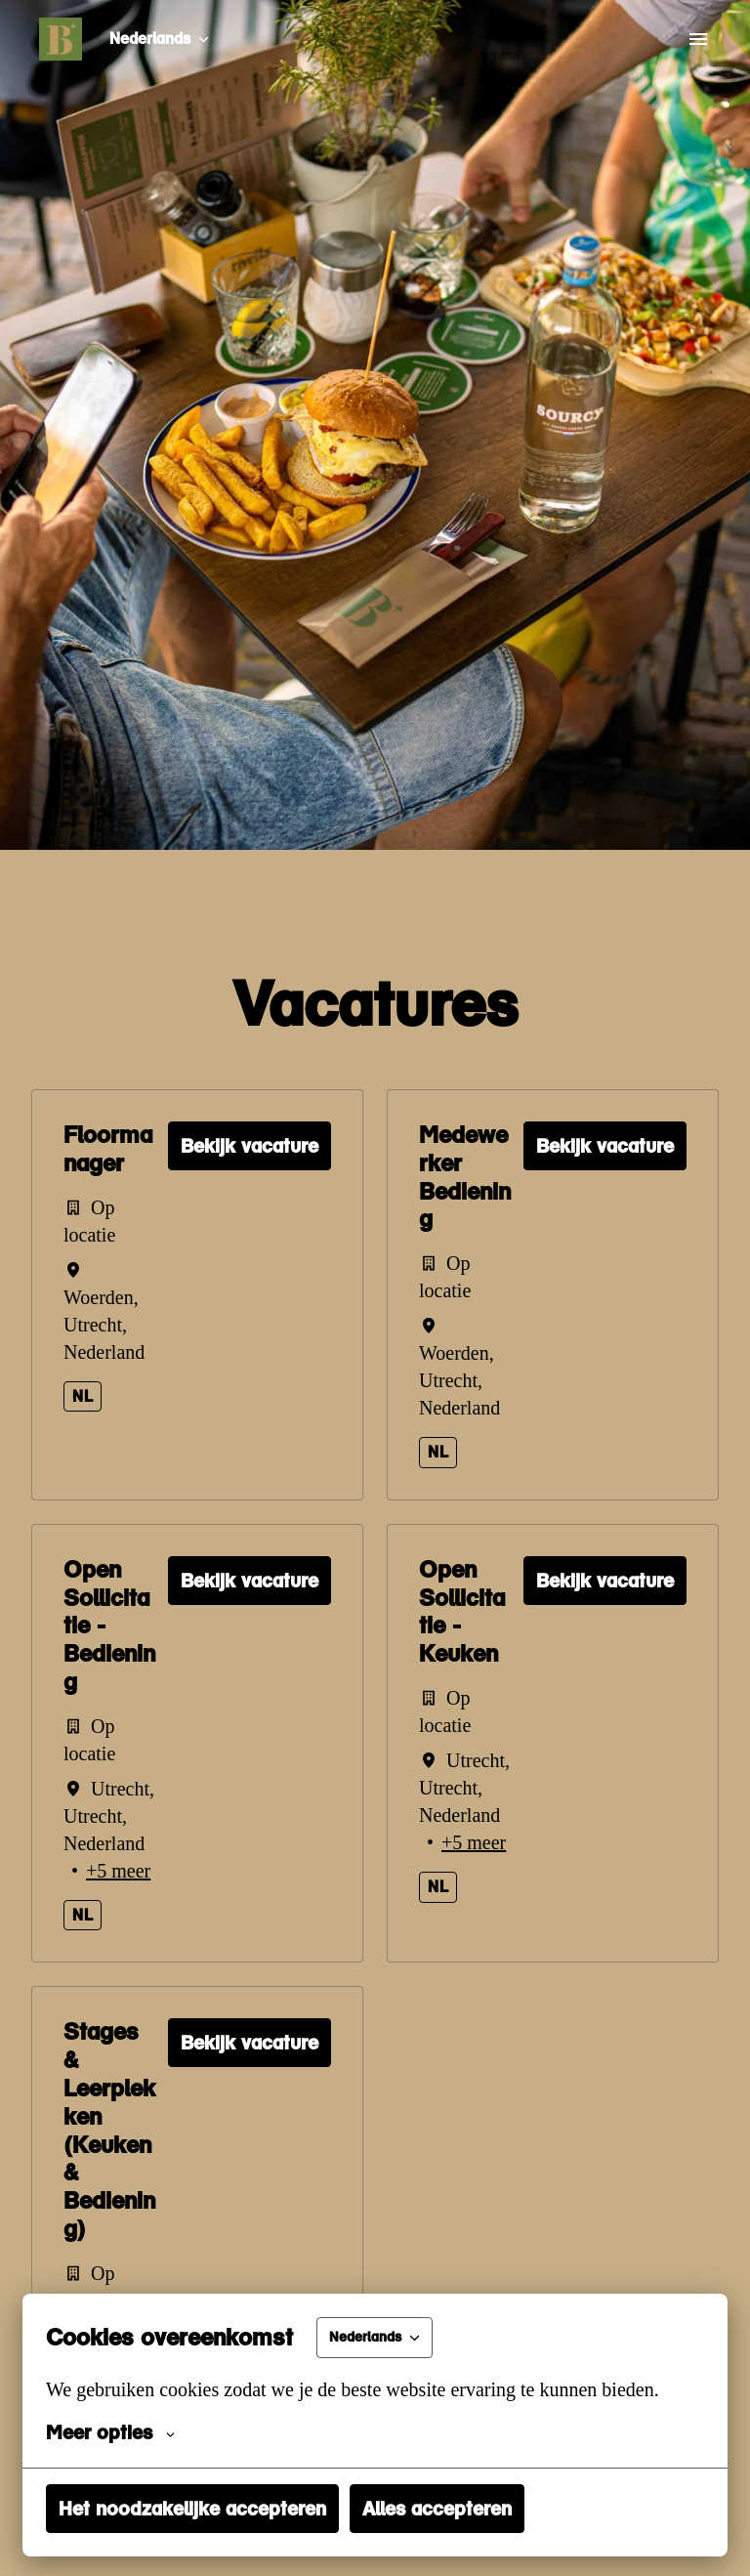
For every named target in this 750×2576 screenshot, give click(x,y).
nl (82, 1396)
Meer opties (110, 2432)
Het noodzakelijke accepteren (192, 2508)
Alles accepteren (437, 2508)
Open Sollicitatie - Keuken (462, 1612)
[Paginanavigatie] (698, 39)
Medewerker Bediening (465, 1177)
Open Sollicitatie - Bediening (109, 1626)
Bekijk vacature (249, 1146)
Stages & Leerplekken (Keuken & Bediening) (109, 2185)
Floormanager (107, 1149)
